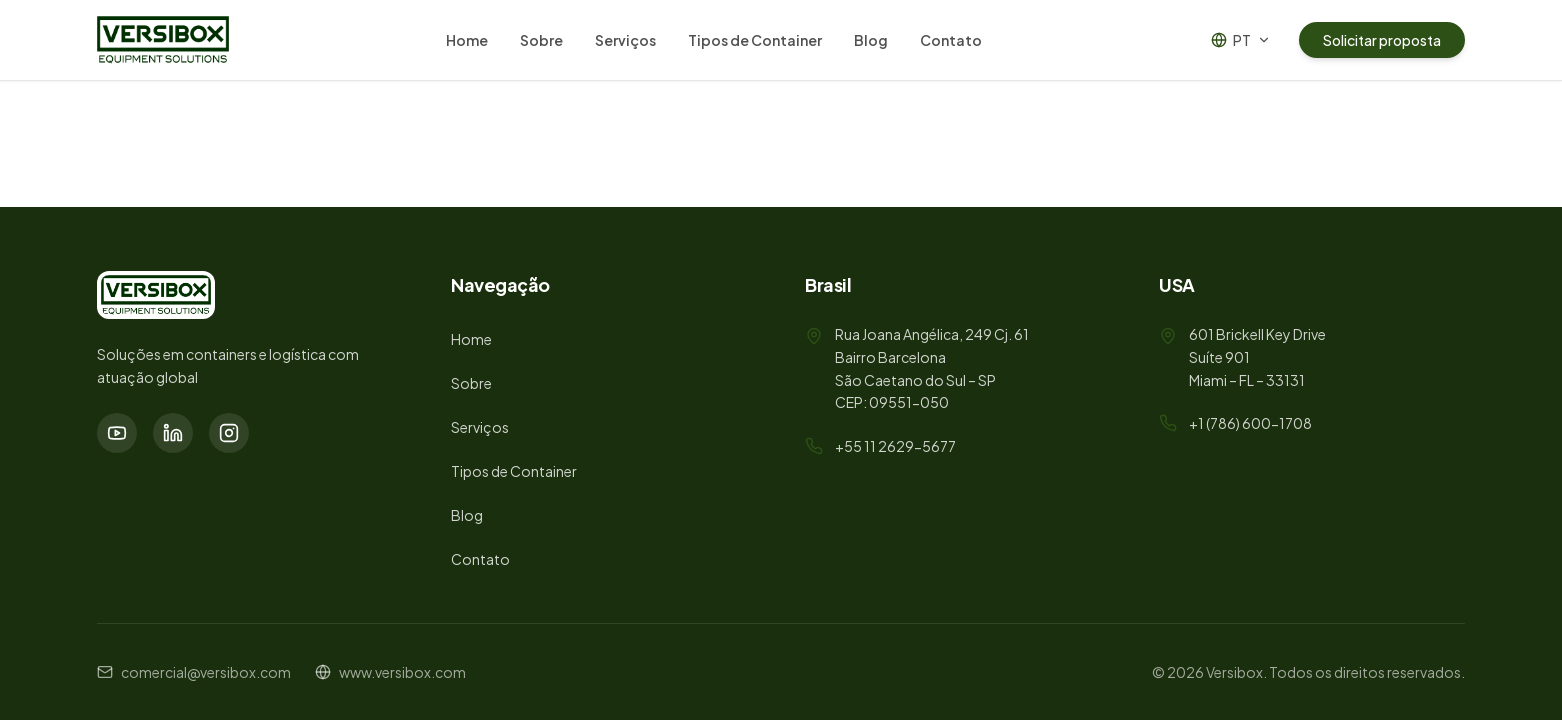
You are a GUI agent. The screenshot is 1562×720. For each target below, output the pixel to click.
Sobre (541, 40)
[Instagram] (229, 433)
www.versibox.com (402, 672)
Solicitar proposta (1382, 40)
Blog (871, 40)
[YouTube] (117, 433)
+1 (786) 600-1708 (1250, 423)
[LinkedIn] (173, 433)
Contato (951, 40)
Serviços (625, 40)
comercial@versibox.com (206, 672)
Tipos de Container (755, 40)
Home (467, 40)
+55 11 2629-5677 (895, 446)
